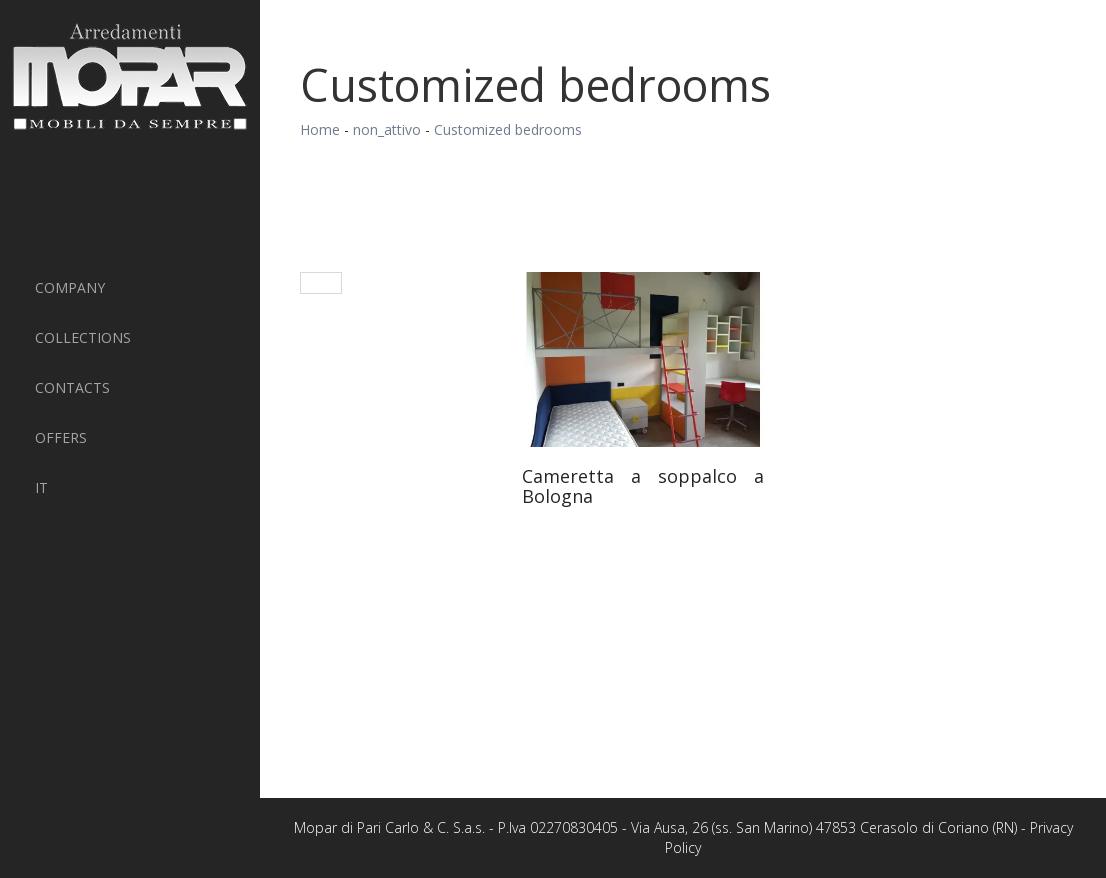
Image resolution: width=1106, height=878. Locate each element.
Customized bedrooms (508, 129)
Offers (61, 437)
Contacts (72, 387)
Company (70, 287)
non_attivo (387, 129)
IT (41, 487)
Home (320, 129)
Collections (83, 337)
